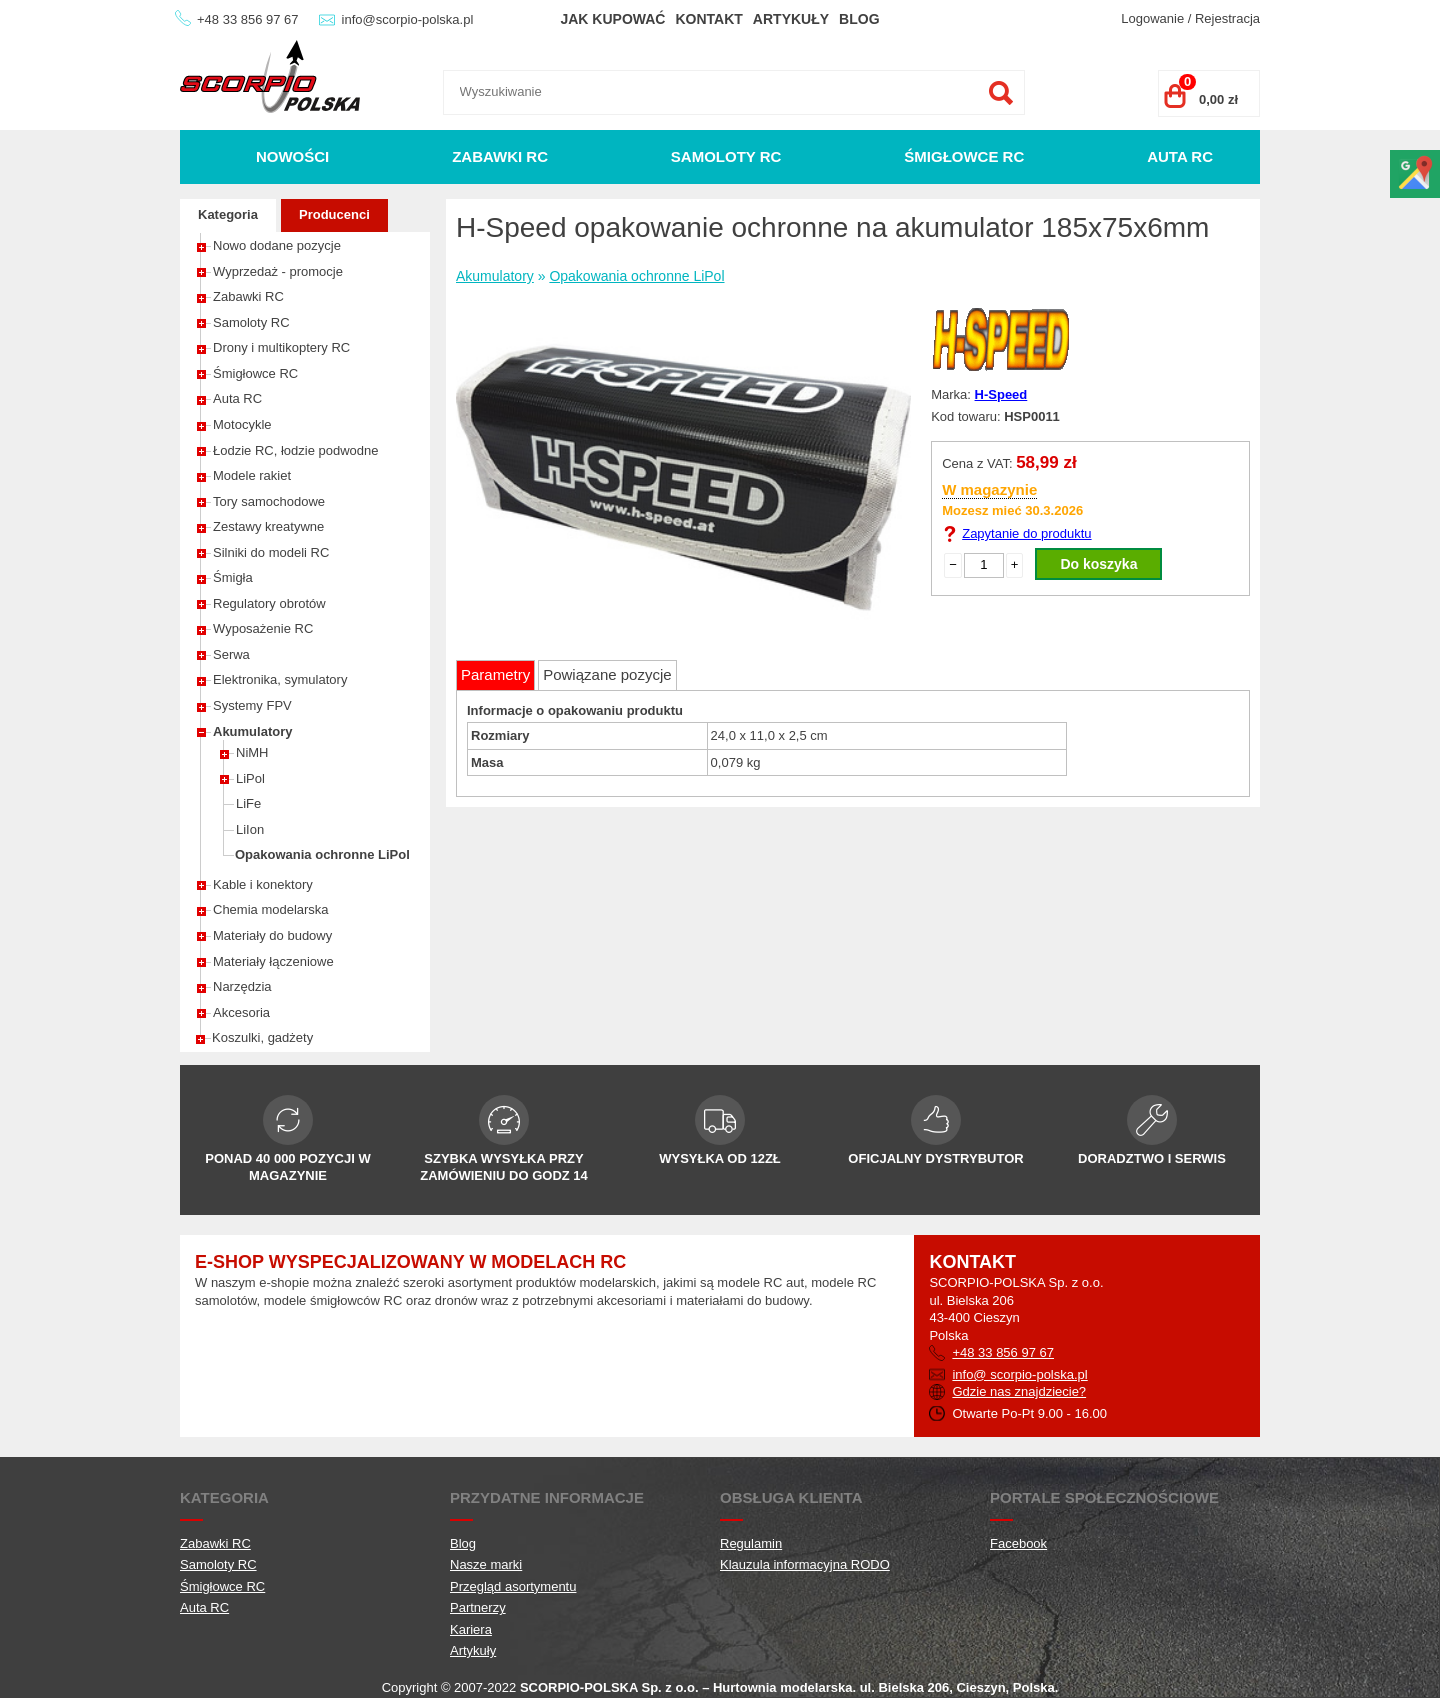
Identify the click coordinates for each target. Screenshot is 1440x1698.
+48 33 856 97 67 (248, 19)
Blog (859, 19)
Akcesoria (241, 1012)
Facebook (1018, 1543)
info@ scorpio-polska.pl (1019, 1374)
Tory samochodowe (269, 501)
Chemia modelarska (271, 909)
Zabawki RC (500, 156)
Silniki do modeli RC (271, 552)
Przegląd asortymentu (513, 1586)
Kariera (471, 1629)
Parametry (495, 674)
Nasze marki (486, 1564)
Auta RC (1180, 156)
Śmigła (233, 577)
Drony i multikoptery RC (281, 347)
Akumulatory (252, 731)
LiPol (250, 778)
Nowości (292, 156)
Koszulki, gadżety (262, 1037)
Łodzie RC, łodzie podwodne (296, 450)
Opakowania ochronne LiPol (322, 854)
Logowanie (1152, 18)
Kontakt (708, 19)
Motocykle (242, 424)
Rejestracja (1227, 18)
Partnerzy (478, 1607)
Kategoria (228, 214)
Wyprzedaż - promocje (278, 271)
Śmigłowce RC (964, 156)
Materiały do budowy (272, 935)
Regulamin (751, 1543)
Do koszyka (1098, 564)
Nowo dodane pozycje (277, 245)
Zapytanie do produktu (1026, 533)
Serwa (231, 654)
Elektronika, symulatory (280, 679)
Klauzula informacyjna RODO (805, 1564)
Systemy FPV (252, 705)
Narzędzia (242, 986)
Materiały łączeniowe (273, 961)
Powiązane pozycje (607, 674)
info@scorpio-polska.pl (408, 19)
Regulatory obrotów (269, 603)
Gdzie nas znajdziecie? (1019, 1391)
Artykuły (791, 19)
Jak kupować (612, 19)
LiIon (250, 829)
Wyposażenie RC (263, 628)
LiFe (248, 803)
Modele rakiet (252, 475)
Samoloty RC (726, 156)
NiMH (252, 752)
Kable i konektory (263, 884)
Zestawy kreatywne (268, 526)
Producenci (334, 214)
